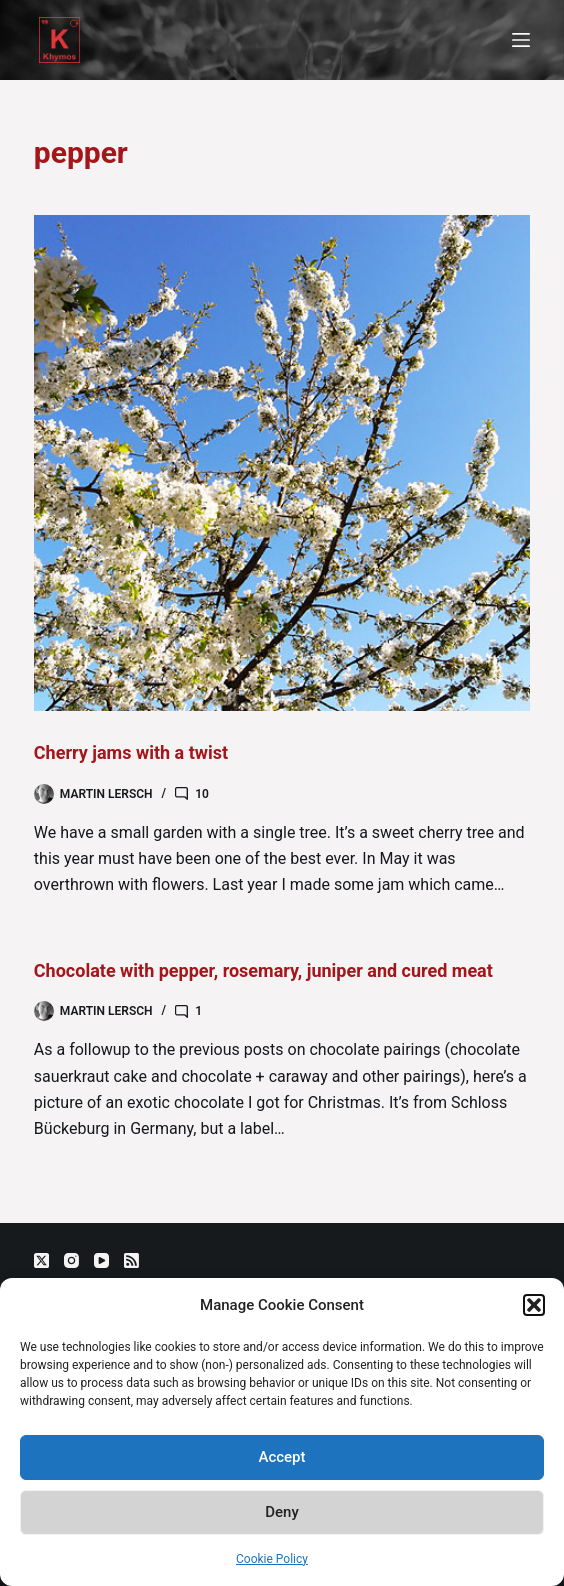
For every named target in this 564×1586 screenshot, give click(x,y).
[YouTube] (101, 1260)
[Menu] (521, 40)
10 (202, 794)
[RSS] (131, 1260)
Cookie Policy (272, 1559)
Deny (282, 1512)
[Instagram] (71, 1260)
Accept (281, 1457)
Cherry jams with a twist (131, 752)
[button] (534, 1305)
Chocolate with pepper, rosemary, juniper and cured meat (263, 970)
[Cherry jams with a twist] (282, 463)
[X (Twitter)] (41, 1260)
